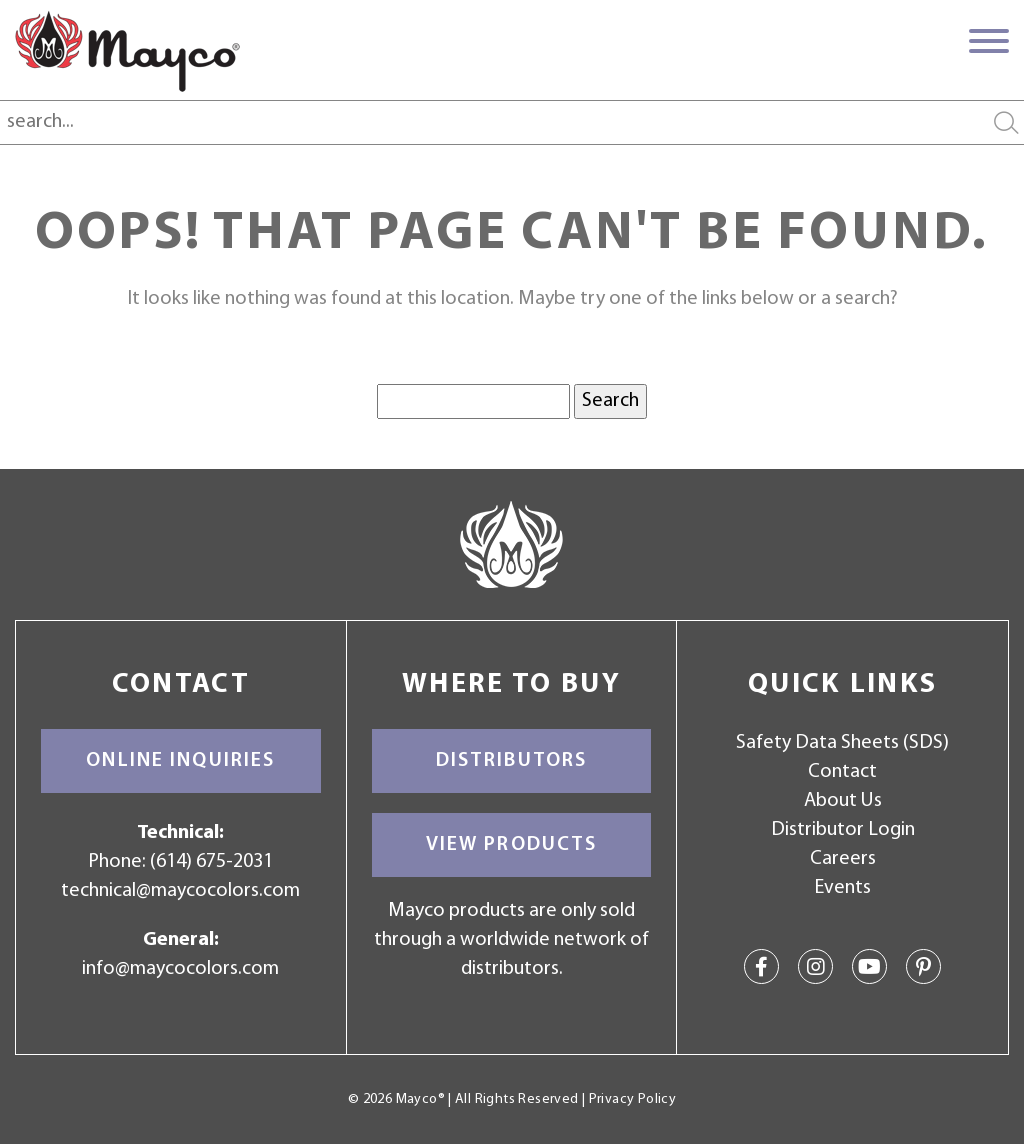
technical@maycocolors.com (180, 891)
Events (842, 888)
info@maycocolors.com (180, 969)
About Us (843, 801)
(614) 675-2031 (211, 862)
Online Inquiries (180, 761)
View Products (512, 845)
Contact (842, 772)
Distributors (512, 761)
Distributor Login (843, 830)
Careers (843, 859)
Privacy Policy (632, 1099)
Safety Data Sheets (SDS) (842, 743)
